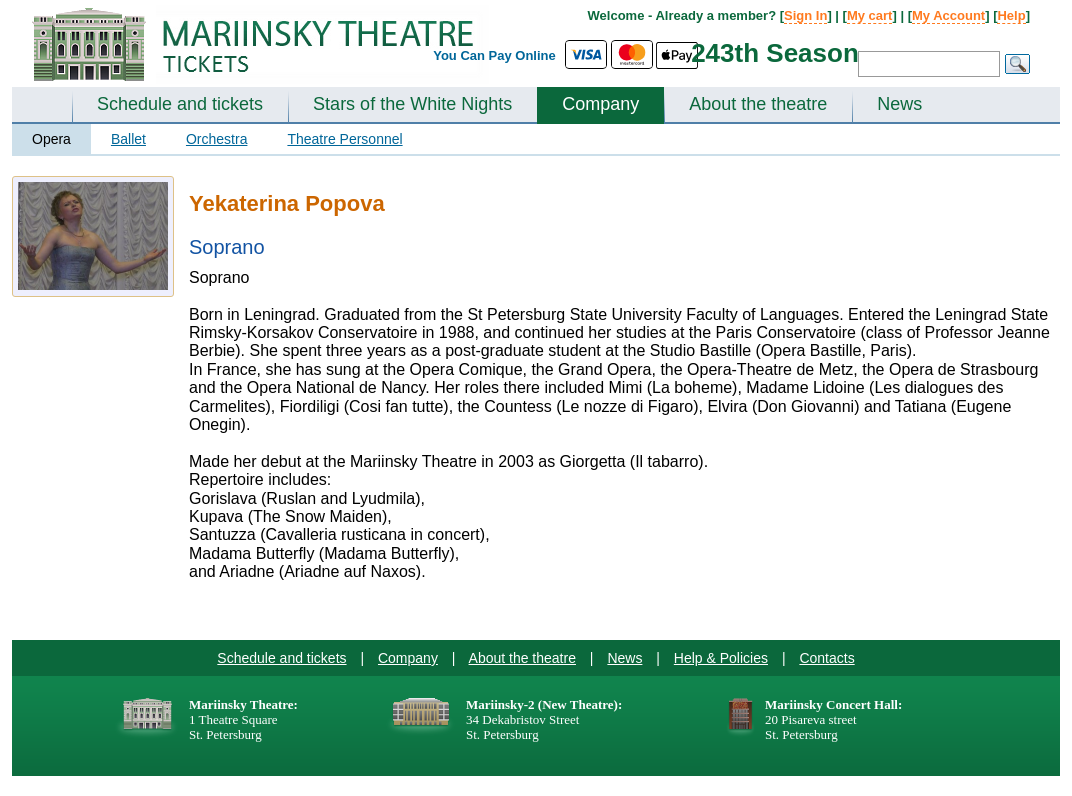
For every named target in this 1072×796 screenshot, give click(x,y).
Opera (51, 139)
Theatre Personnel (344, 139)
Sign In (805, 15)
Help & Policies (721, 658)
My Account (948, 15)
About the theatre (758, 104)
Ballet (128, 139)
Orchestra (216, 139)
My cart (870, 15)
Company (600, 104)
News (899, 104)
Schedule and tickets (180, 104)
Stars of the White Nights (412, 104)
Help (1011, 15)
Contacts (826, 658)
